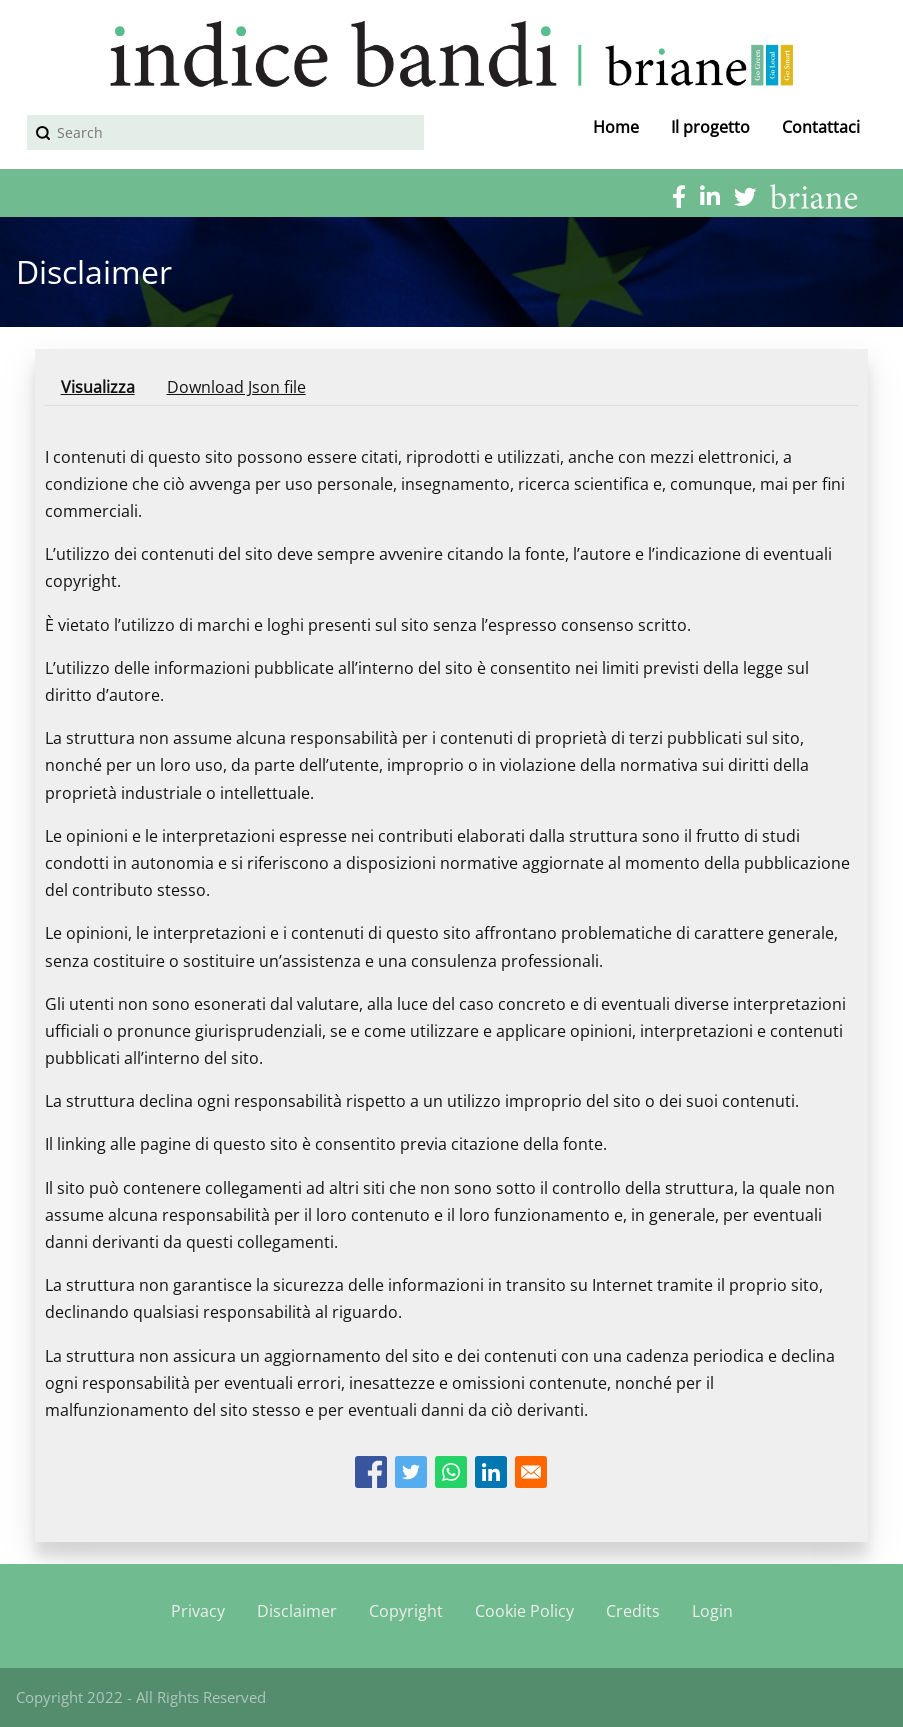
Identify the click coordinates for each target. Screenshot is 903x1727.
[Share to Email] (531, 1472)
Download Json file (236, 387)
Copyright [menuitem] (406, 1611)
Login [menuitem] (712, 1611)
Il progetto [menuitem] (710, 127)
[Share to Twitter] (411, 1472)
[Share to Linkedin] (491, 1472)
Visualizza (106, 390)
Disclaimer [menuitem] (297, 1611)
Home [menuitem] (616, 127)
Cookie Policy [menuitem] (524, 1611)
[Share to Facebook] (371, 1472)
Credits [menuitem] (633, 1611)
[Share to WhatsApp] (451, 1472)
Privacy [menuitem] (198, 1611)
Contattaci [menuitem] (821, 127)
